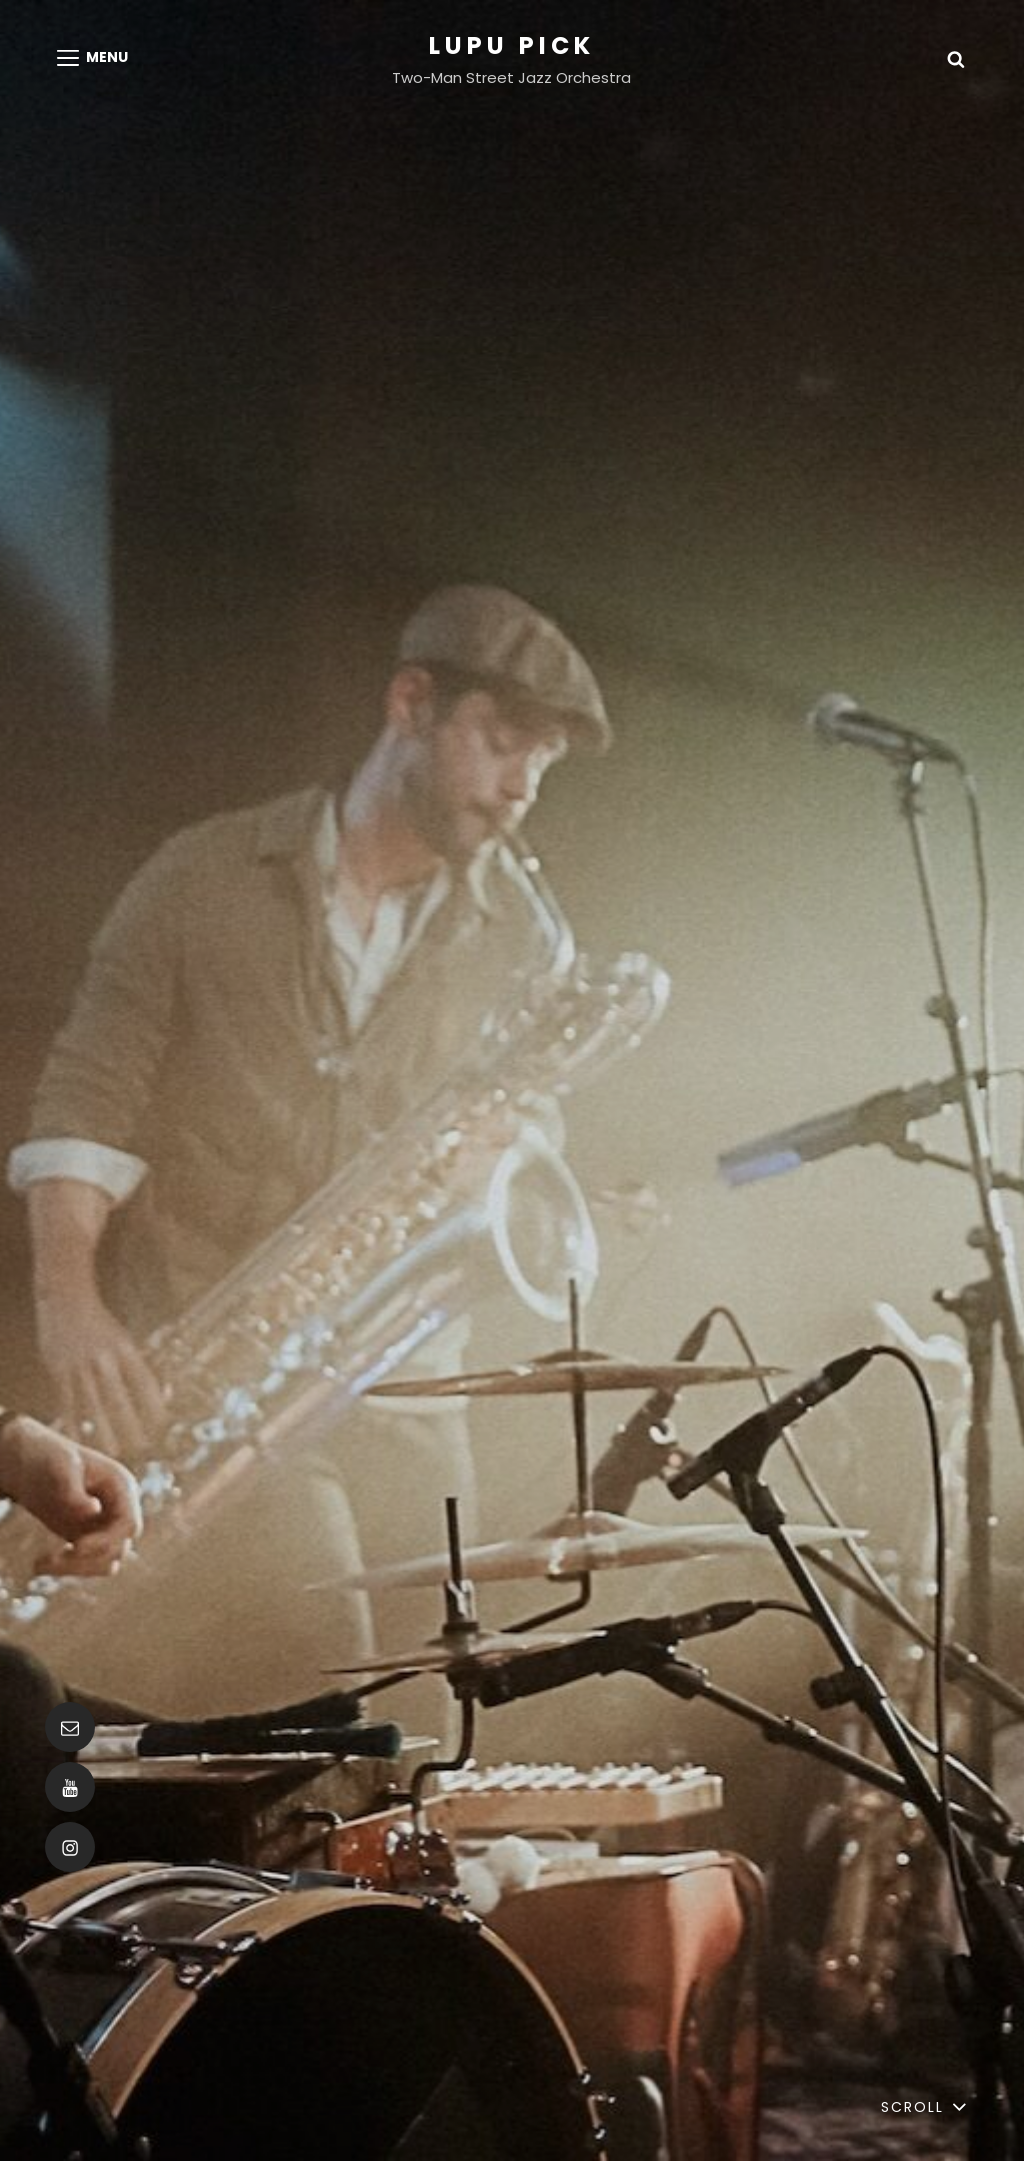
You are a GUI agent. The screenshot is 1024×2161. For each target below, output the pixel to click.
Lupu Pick (512, 45)
